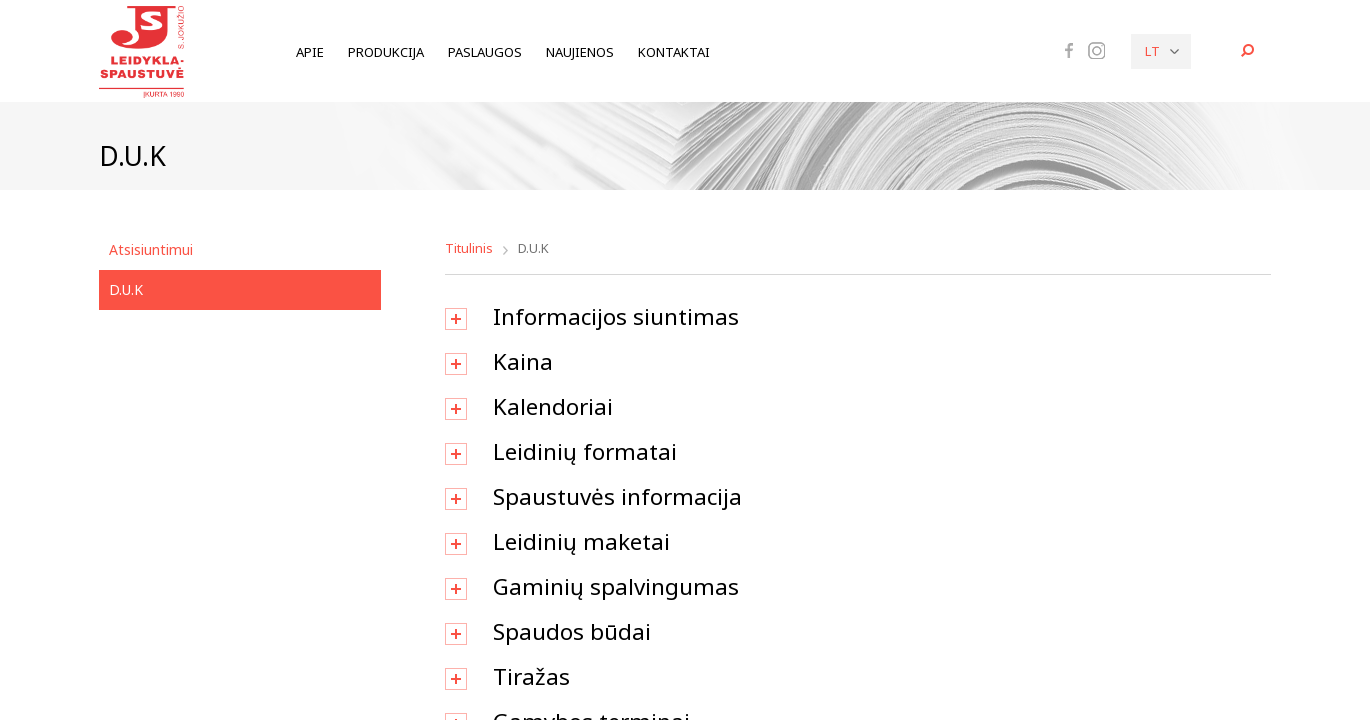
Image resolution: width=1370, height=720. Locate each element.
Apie (310, 52)
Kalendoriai (553, 406)
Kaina (523, 361)
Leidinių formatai (585, 451)
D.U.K (126, 289)
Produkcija (386, 52)
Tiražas (531, 676)
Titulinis (469, 248)
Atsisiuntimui (151, 249)
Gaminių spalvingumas (616, 586)
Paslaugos (485, 52)
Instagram (1096, 51)
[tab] (858, 317)
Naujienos (580, 52)
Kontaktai (674, 52)
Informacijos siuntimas (616, 316)
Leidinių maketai (581, 541)
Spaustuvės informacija (617, 496)
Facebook (1069, 50)
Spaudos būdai (572, 631)
